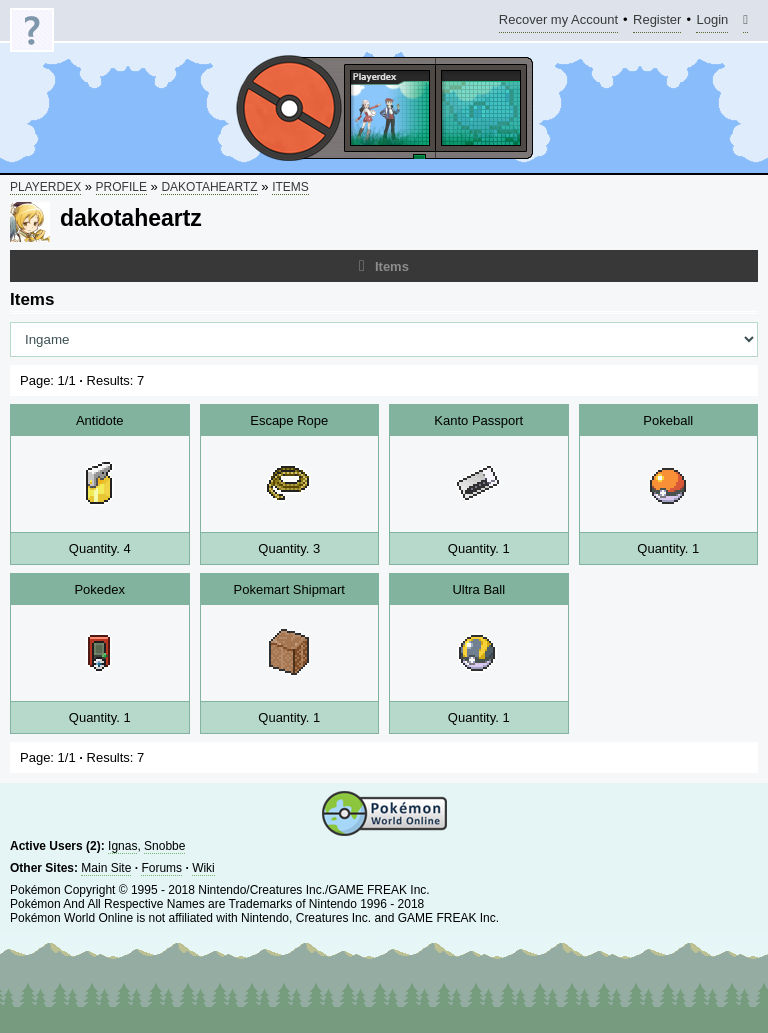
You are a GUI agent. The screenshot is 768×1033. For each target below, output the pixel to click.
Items (290, 187)
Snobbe (164, 846)
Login (712, 22)
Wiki (203, 868)
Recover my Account (558, 22)
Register (657, 22)
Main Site (106, 868)
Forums (161, 868)
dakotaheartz (209, 187)
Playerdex (45, 187)
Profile (121, 187)
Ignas (122, 846)
